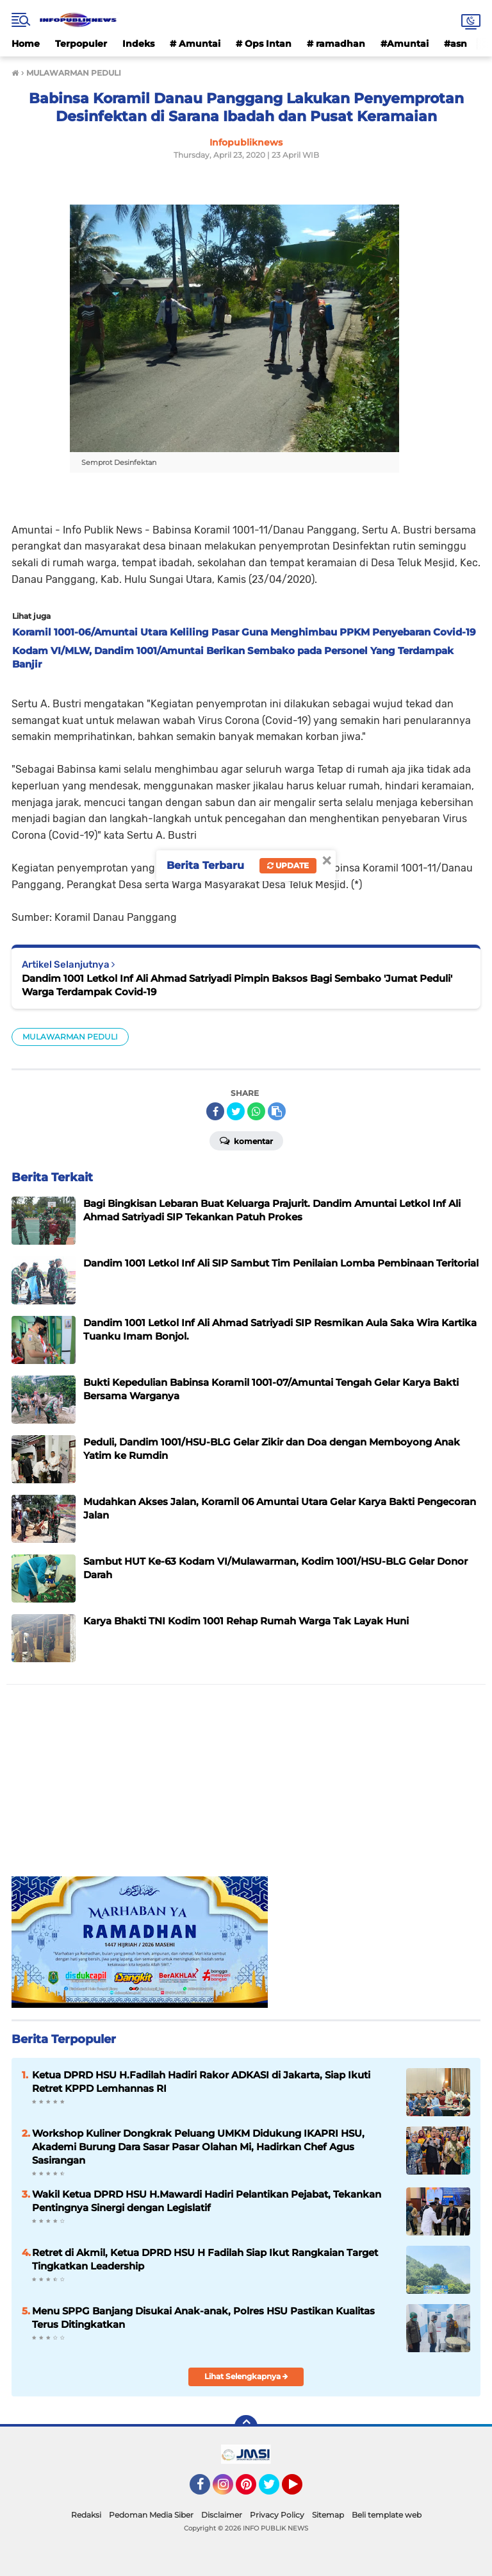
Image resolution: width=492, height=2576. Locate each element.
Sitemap (328, 2515)
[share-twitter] (236, 1111)
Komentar (246, 1140)
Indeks (138, 43)
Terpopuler (81, 43)
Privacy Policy (277, 2515)
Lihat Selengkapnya (246, 2376)
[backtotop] (246, 2426)
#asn (455, 43)
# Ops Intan (263, 43)
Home (26, 43)
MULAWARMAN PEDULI (70, 1036)
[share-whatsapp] (256, 1111)
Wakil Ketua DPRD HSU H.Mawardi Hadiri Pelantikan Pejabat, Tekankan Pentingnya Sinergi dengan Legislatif (206, 2201)
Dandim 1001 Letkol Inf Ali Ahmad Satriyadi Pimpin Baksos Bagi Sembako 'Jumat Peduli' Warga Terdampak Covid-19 (237, 985)
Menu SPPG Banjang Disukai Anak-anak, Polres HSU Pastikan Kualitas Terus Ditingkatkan (203, 2317)
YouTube (301, 2490)
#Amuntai (405, 43)
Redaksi (86, 2515)
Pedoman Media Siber (151, 2515)
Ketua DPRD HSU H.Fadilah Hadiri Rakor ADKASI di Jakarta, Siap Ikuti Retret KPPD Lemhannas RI (201, 2081)
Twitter (275, 2490)
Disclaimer (221, 2515)
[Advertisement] (246, 1786)
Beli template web (387, 2515)
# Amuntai (195, 43)
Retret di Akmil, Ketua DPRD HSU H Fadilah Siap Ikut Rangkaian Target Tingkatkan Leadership (205, 2259)
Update (288, 865)
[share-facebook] (215, 1111)
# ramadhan (336, 43)
